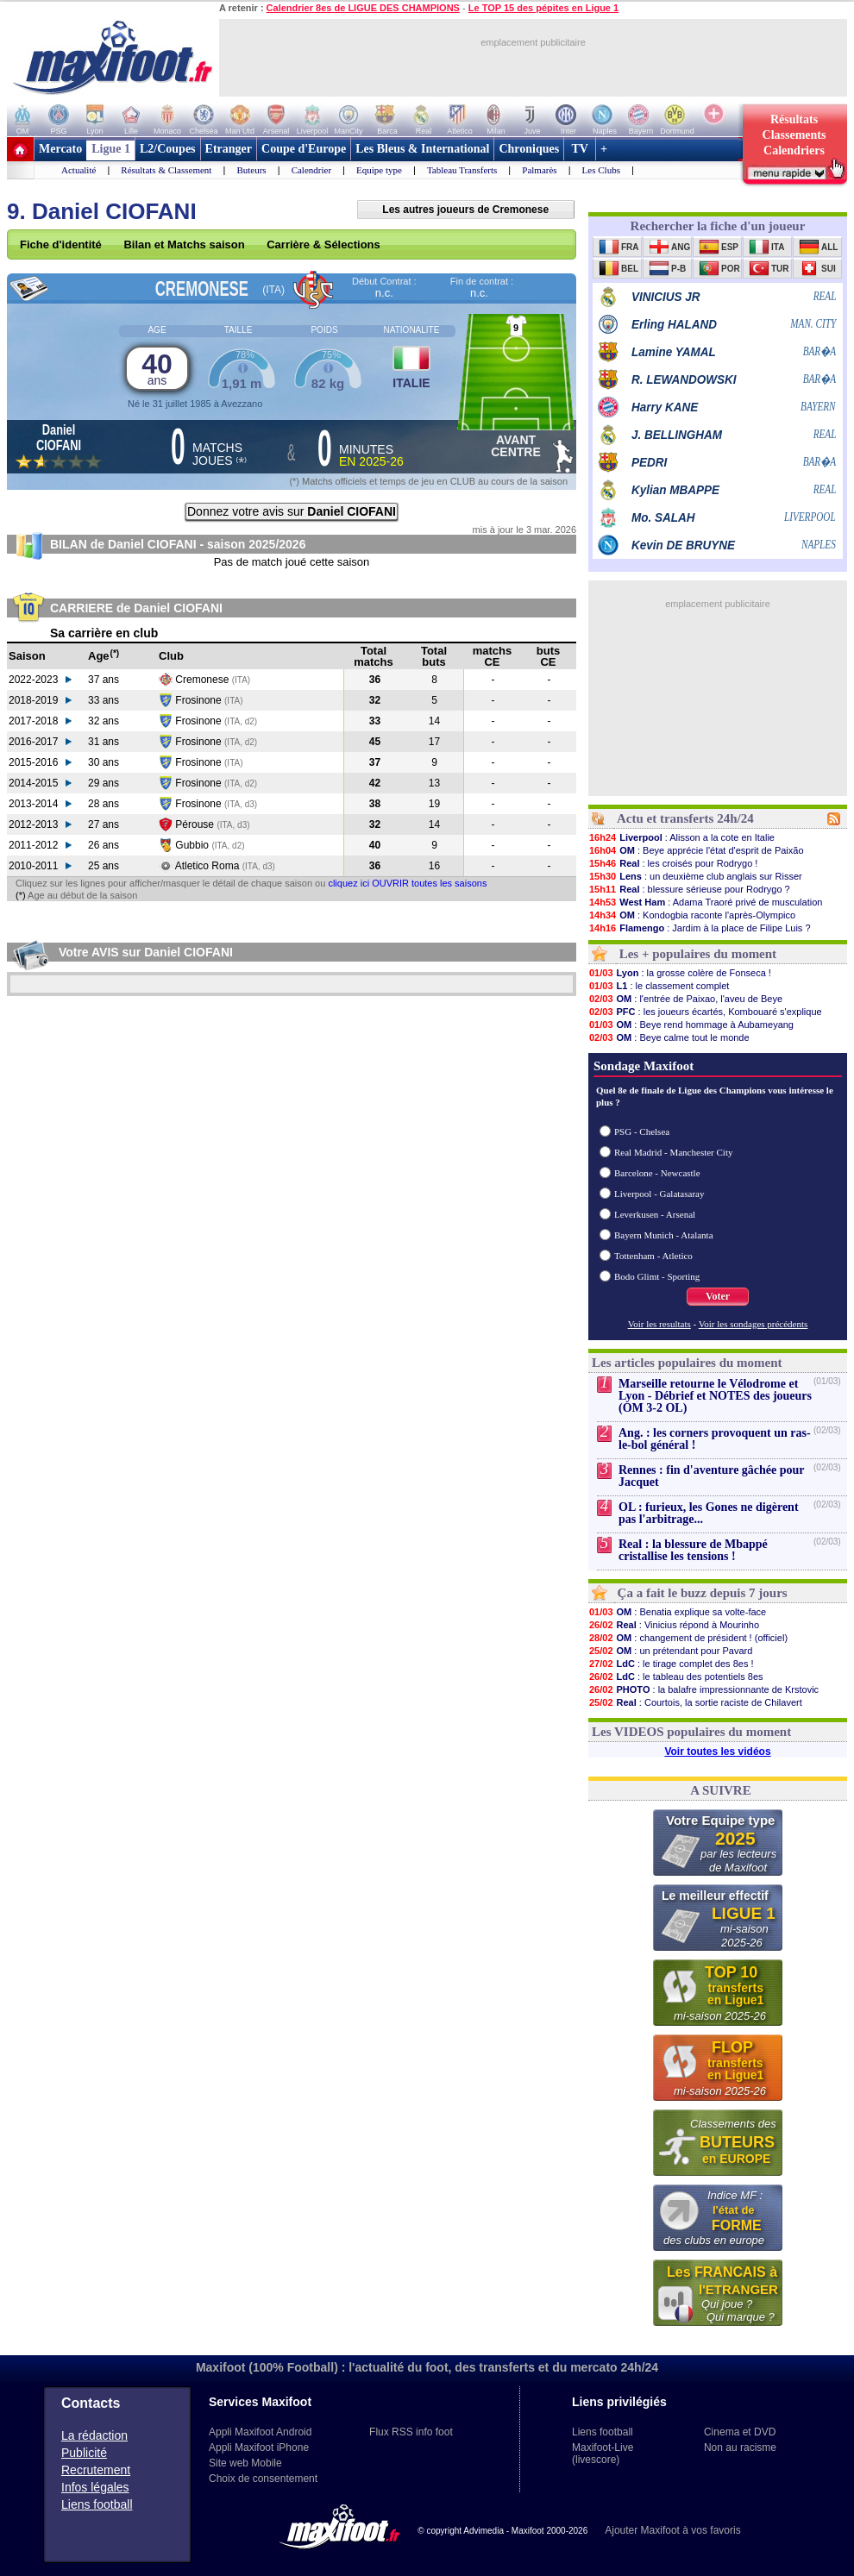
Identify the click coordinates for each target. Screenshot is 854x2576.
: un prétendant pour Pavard (670, 1650)
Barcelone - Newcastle (657, 1173)
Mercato (60, 148)
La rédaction (94, 2435)
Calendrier (311, 170)
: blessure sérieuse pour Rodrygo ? (689, 889)
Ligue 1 (110, 148)
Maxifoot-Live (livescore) (602, 2453)
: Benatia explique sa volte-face (677, 1612)
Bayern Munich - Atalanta (663, 1235)
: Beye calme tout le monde (669, 1037)
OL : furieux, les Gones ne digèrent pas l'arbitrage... (709, 1513)
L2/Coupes (168, 148)
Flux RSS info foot (411, 2432)
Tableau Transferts (462, 170)
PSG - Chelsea (641, 1131)
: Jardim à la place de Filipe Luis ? (699, 928)
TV (579, 148)
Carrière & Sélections (323, 244)
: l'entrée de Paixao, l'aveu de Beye (685, 998)
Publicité (84, 2453)
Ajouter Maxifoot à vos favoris (672, 2530)
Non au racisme (740, 2447)
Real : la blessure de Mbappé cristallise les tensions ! (693, 1550)
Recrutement (95, 2470)
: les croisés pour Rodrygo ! (672, 863)
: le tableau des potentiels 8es (675, 1676)
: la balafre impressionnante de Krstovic (703, 1689)
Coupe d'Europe (303, 148)
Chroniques (529, 148)
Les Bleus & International (422, 148)
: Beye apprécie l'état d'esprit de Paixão (696, 850)
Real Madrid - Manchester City (673, 1152)
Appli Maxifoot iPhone (259, 2447)
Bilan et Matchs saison (183, 244)
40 (157, 367)
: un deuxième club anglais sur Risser (695, 876)
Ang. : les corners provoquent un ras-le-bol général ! (715, 1438)
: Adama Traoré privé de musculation (705, 902)
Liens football (97, 2504)
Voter (718, 1296)
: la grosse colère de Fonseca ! (679, 973)
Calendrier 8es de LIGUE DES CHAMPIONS (363, 8)
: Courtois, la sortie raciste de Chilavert (695, 1702)
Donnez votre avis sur (291, 511)
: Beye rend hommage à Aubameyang (691, 1024)
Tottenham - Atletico (653, 1255)
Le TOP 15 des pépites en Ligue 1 (543, 8)
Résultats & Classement (166, 170)
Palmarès (539, 170)
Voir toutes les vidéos (717, 1752)
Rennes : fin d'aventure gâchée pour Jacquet (711, 1476)
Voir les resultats (659, 1324)
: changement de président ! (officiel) (688, 1638)
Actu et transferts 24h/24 (685, 818)
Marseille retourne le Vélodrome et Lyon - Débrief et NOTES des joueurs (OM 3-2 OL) (715, 1395)
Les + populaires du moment (697, 954)
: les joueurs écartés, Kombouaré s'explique (705, 1011)
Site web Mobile (245, 2463)
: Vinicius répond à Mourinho (673, 1625)
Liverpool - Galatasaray (659, 1193)
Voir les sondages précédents (753, 1324)
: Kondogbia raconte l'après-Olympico (691, 915)
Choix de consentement (263, 2479)
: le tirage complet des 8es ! (671, 1663)
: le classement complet (658, 986)
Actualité (78, 170)
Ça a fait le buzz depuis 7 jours (703, 1593)
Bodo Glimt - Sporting (657, 1276)
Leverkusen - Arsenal (654, 1214)
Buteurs (251, 170)
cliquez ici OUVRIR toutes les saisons (407, 883)
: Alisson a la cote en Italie (681, 837)
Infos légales (95, 2487)
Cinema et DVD (740, 2432)
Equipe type (379, 170)
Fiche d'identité (61, 244)
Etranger (228, 148)
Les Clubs (601, 170)
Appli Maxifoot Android (260, 2432)
